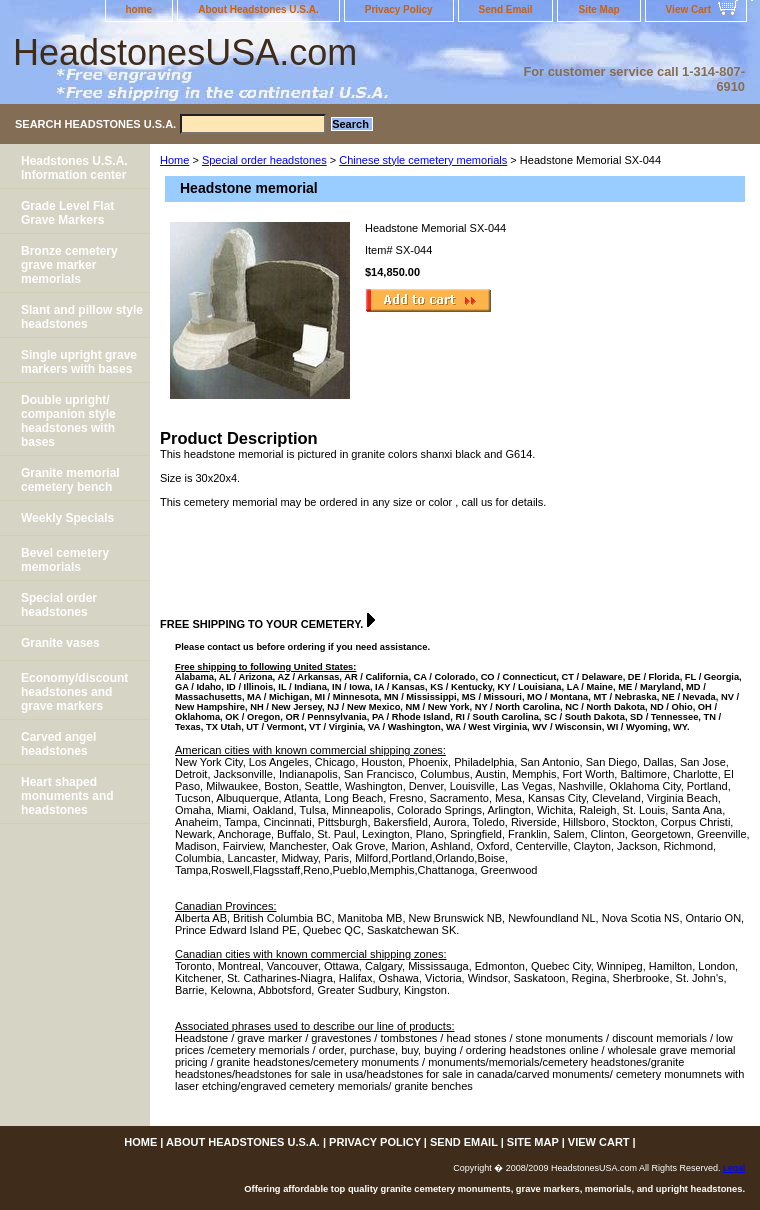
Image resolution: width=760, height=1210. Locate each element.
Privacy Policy (399, 9)
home (139, 9)
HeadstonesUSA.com (185, 52)
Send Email (506, 9)
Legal (734, 1168)
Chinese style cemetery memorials (423, 160)
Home (174, 160)
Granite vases (60, 643)
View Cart (688, 9)
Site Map (598, 9)
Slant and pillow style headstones (82, 317)
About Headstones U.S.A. (258, 9)
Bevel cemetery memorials (65, 560)
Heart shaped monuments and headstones (67, 796)
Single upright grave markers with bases (79, 362)
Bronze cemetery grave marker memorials (69, 265)
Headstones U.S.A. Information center (74, 168)
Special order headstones (264, 160)
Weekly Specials (67, 518)
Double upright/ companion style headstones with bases (68, 421)
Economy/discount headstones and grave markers (74, 692)
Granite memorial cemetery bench (70, 480)
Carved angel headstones (58, 744)
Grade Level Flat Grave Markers (67, 213)
